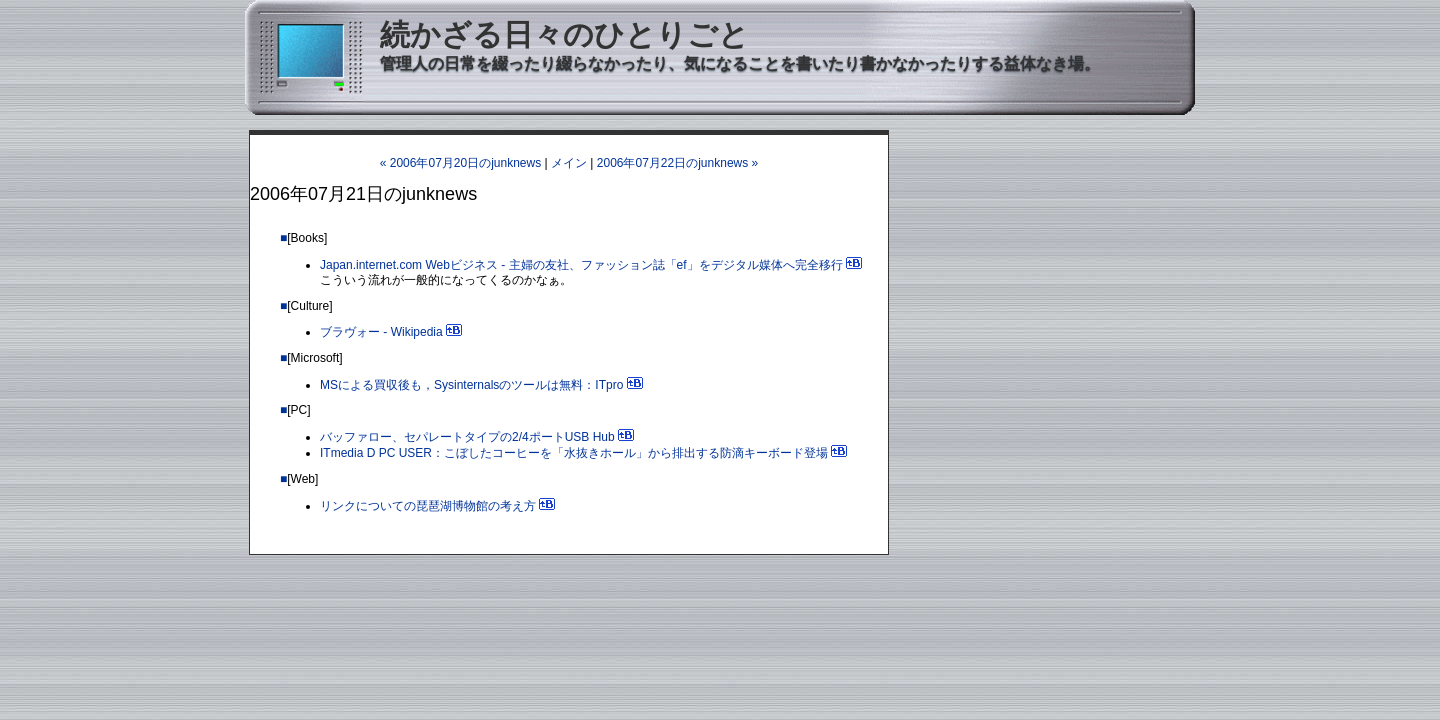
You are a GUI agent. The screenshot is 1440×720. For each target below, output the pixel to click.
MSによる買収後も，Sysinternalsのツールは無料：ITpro (471, 385)
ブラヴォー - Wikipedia (381, 332)
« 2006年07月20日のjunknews (460, 163)
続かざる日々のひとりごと (564, 34)
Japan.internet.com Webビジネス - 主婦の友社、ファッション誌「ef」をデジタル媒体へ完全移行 (581, 265)
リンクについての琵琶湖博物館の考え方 (428, 506)
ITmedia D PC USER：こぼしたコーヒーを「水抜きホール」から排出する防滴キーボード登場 (574, 453)
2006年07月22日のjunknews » (677, 163)
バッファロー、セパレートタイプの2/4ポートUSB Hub (467, 437)
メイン (569, 163)
